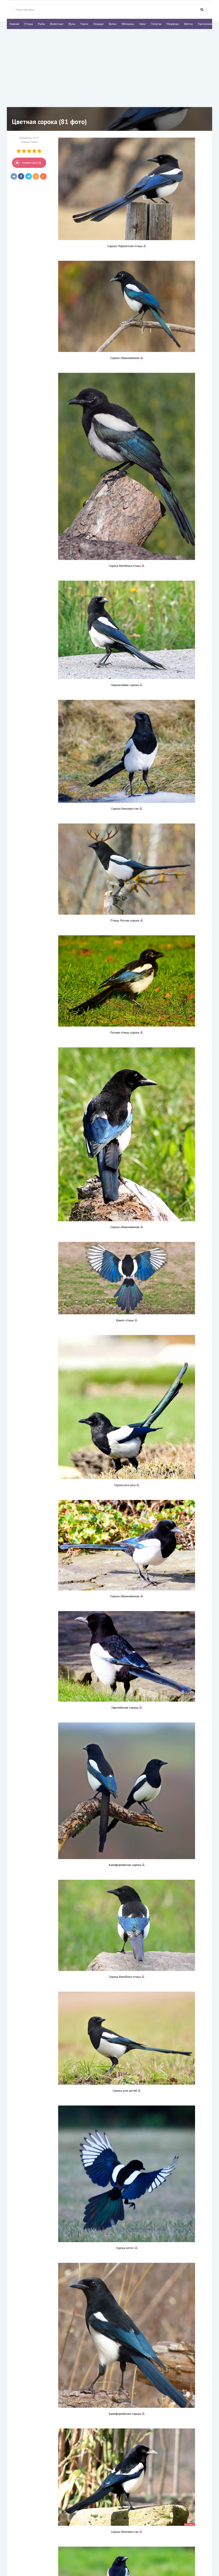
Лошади (98, 24)
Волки (112, 24)
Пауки (84, 24)
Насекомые (205, 24)
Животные (56, 24)
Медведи (172, 24)
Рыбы (41, 24)
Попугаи (156, 24)
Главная (14, 24)
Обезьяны (127, 24)
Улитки (188, 24)
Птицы (28, 24)
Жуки (71, 24)
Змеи (142, 24)
